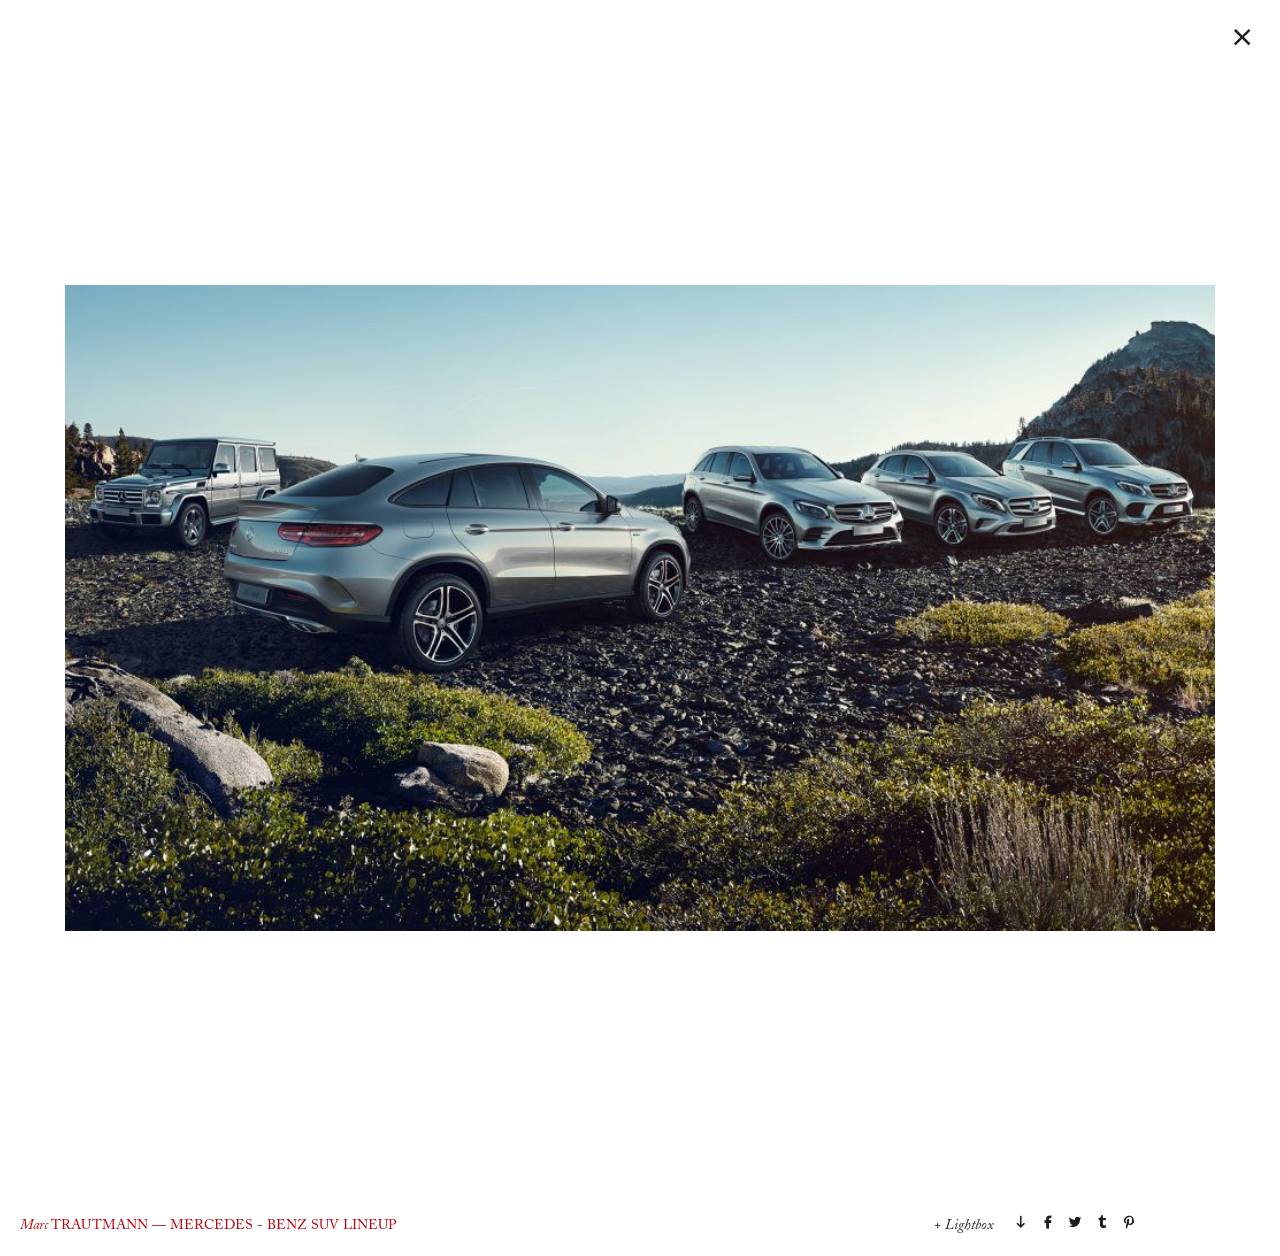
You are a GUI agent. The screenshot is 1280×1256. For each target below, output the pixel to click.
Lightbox (969, 1226)
